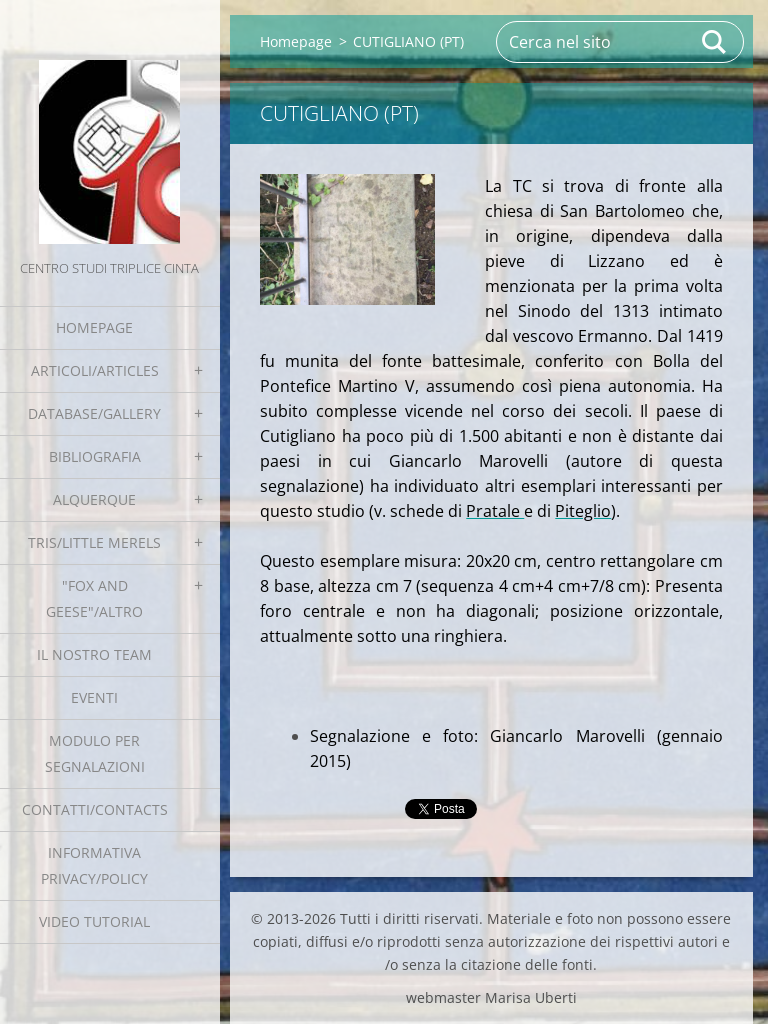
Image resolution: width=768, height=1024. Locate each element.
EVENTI (94, 697)
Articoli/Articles (95, 370)
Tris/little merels (94, 542)
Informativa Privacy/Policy (94, 865)
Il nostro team (94, 654)
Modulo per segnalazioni (95, 753)
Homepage (94, 327)
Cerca (715, 42)
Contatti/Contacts (95, 809)
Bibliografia (95, 456)
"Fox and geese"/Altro (94, 598)
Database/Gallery (94, 413)
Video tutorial (94, 921)
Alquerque (94, 499)
